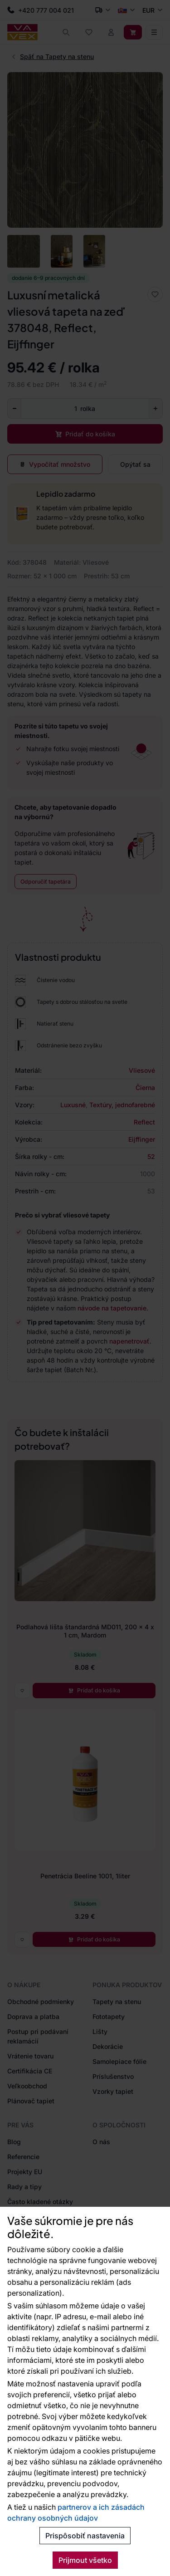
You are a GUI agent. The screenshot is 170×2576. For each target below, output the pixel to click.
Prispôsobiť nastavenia (85, 2535)
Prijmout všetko (85, 2560)
